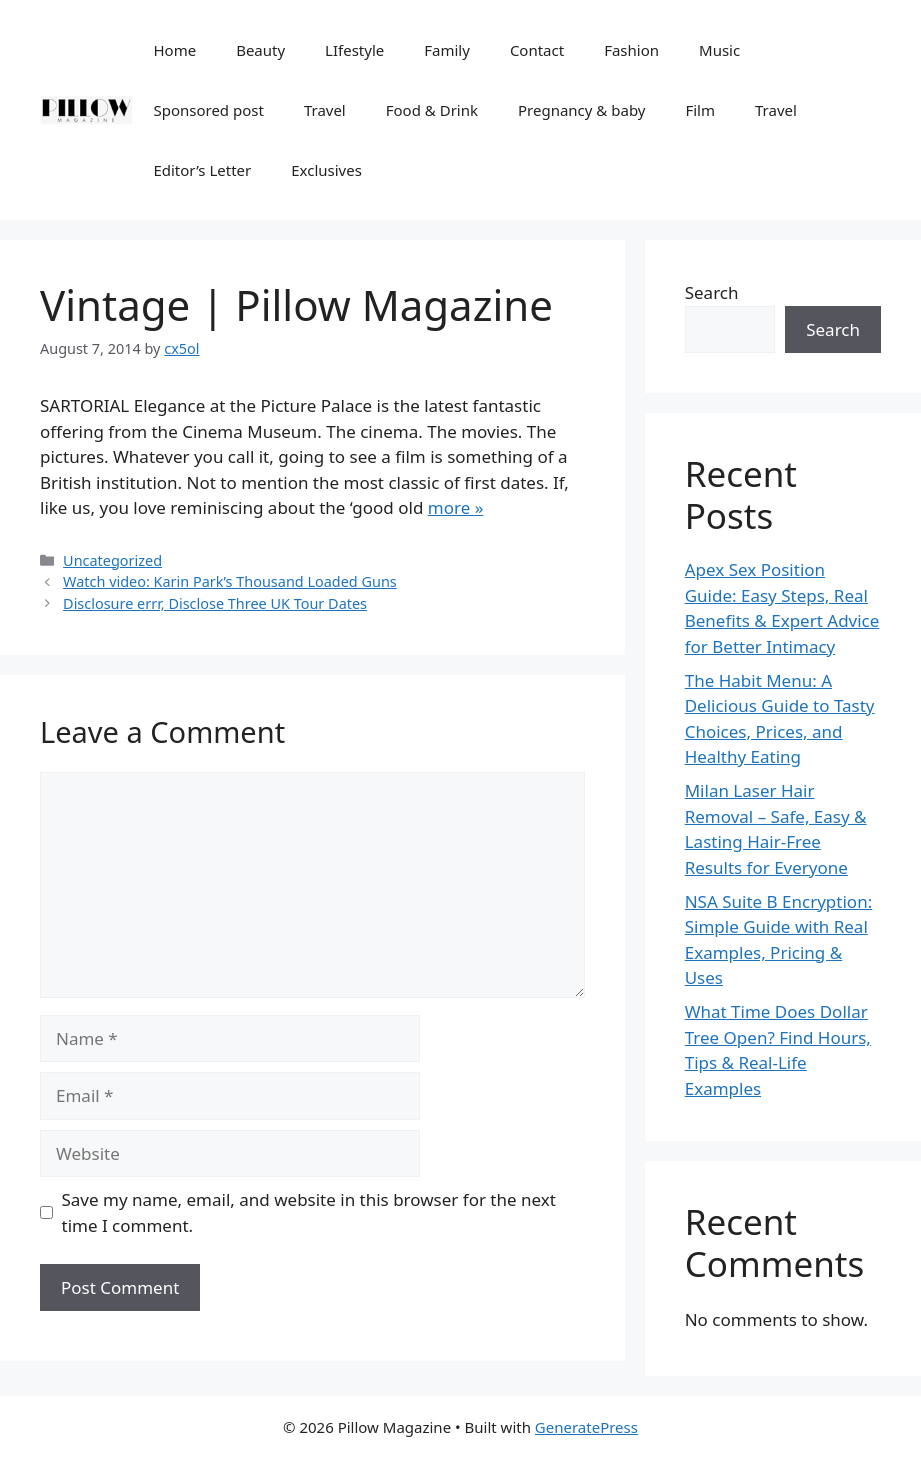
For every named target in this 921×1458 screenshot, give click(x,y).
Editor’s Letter (202, 170)
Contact (537, 50)
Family (447, 50)
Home (174, 50)
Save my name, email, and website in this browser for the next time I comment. (309, 1212)
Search (712, 292)
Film (700, 110)
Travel (325, 110)
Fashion (631, 50)
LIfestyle (354, 50)
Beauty (260, 50)
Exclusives (326, 170)
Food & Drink (432, 110)
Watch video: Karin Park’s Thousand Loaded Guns (230, 581)
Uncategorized (112, 560)
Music (719, 50)
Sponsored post (208, 110)
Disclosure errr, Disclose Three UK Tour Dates (215, 603)
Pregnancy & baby (581, 110)
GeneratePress (586, 1427)
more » (456, 507)
